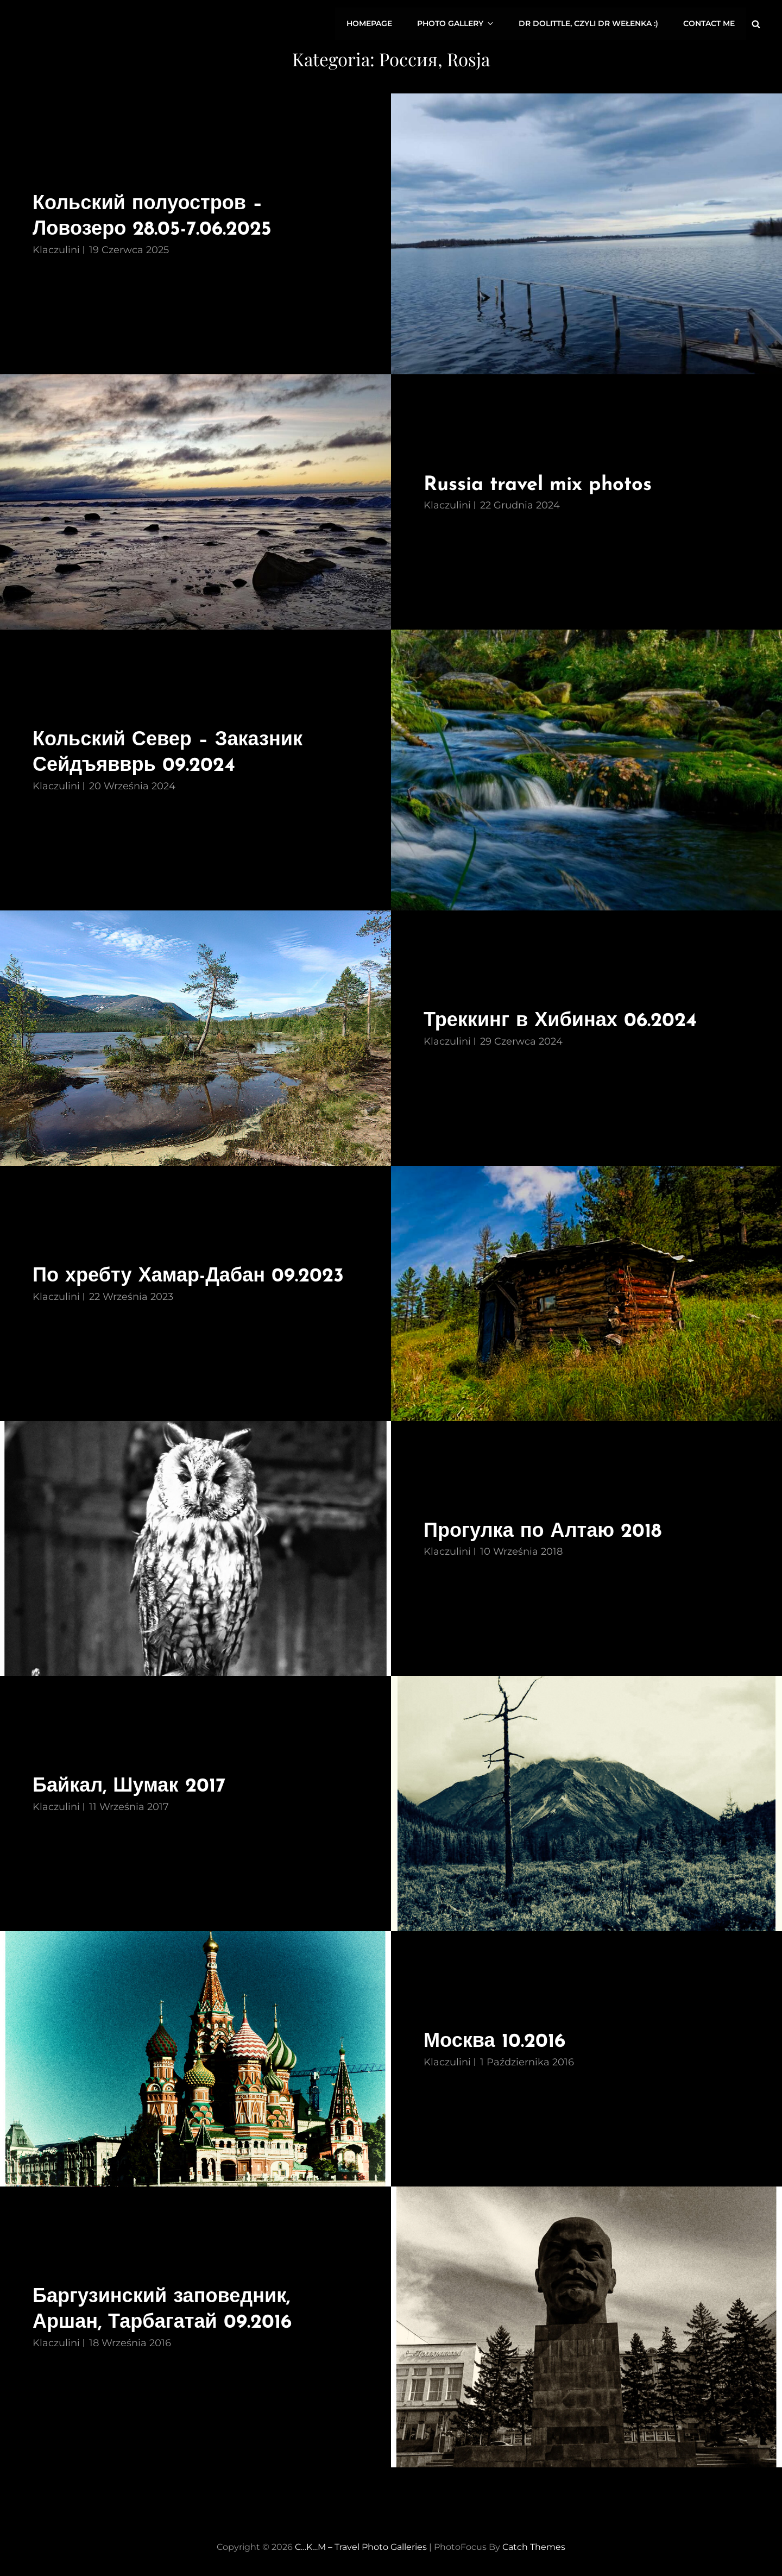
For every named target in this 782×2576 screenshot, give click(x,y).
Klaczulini (56, 248)
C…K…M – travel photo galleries (361, 2545)
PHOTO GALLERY (459, 23)
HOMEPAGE (373, 23)
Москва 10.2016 (496, 2040)
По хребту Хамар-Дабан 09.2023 (192, 1275)
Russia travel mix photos (541, 483)
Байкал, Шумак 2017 (132, 1785)
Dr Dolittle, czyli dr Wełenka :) (589, 23)
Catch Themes (533, 2545)
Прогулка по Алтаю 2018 (545, 1530)
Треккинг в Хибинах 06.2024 (563, 1019)
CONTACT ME (709, 23)
